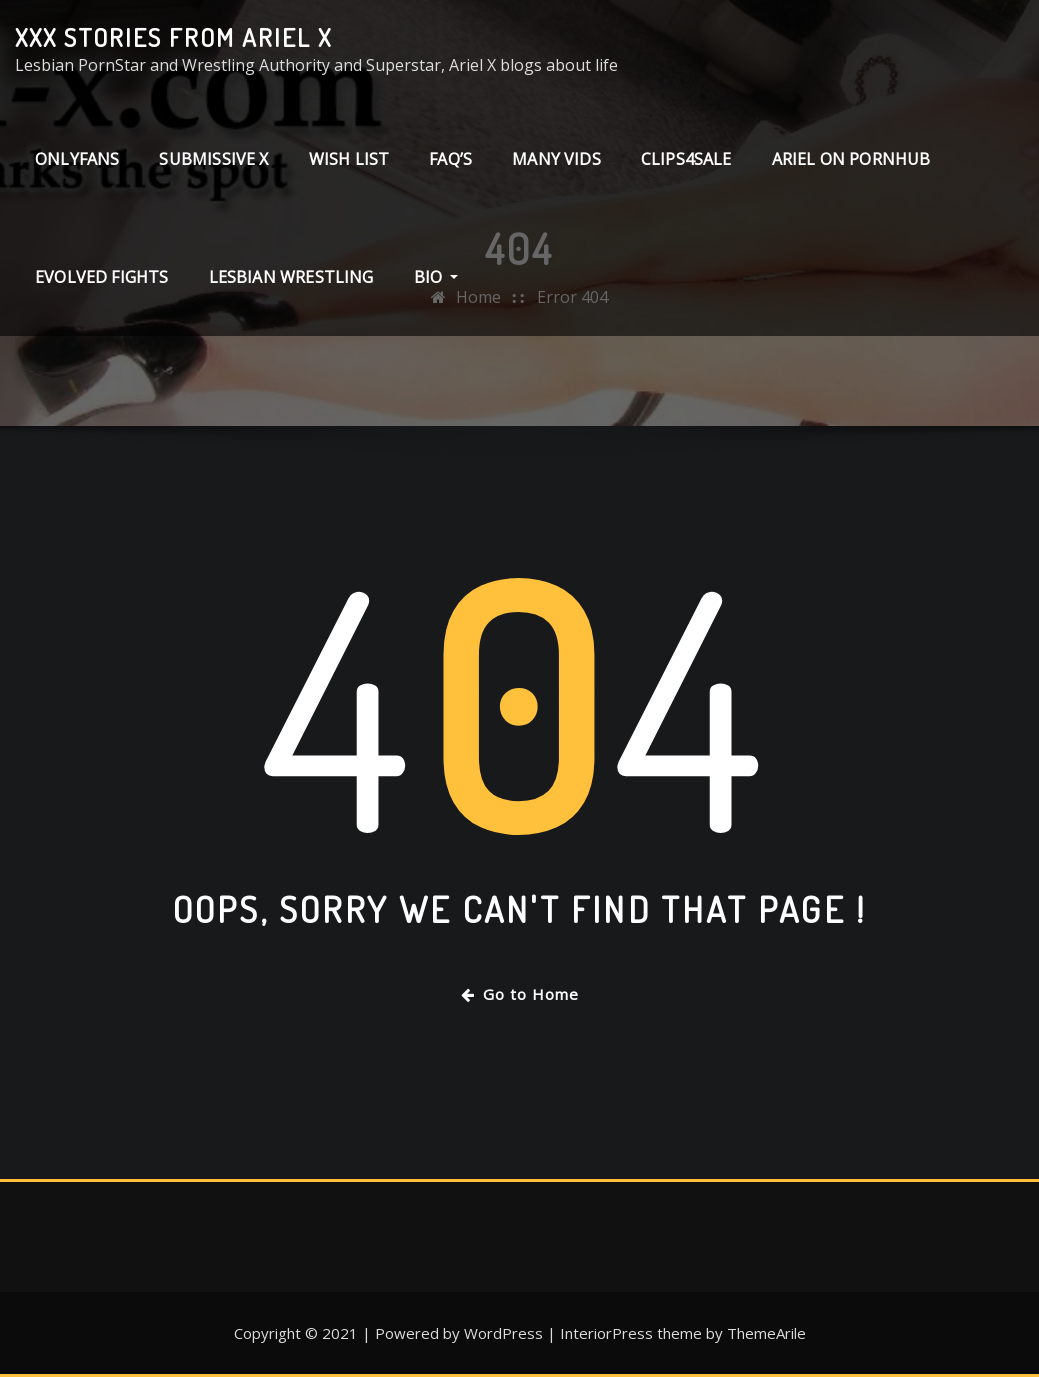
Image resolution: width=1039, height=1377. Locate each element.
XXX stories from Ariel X (173, 37)
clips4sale (686, 159)
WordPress (503, 1333)
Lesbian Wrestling (291, 277)
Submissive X (213, 159)
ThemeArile (766, 1333)
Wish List (349, 159)
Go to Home (520, 994)
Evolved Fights (102, 277)
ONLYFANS (77, 159)
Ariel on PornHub (851, 159)
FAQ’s (450, 159)
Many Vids (556, 159)
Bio (436, 277)
